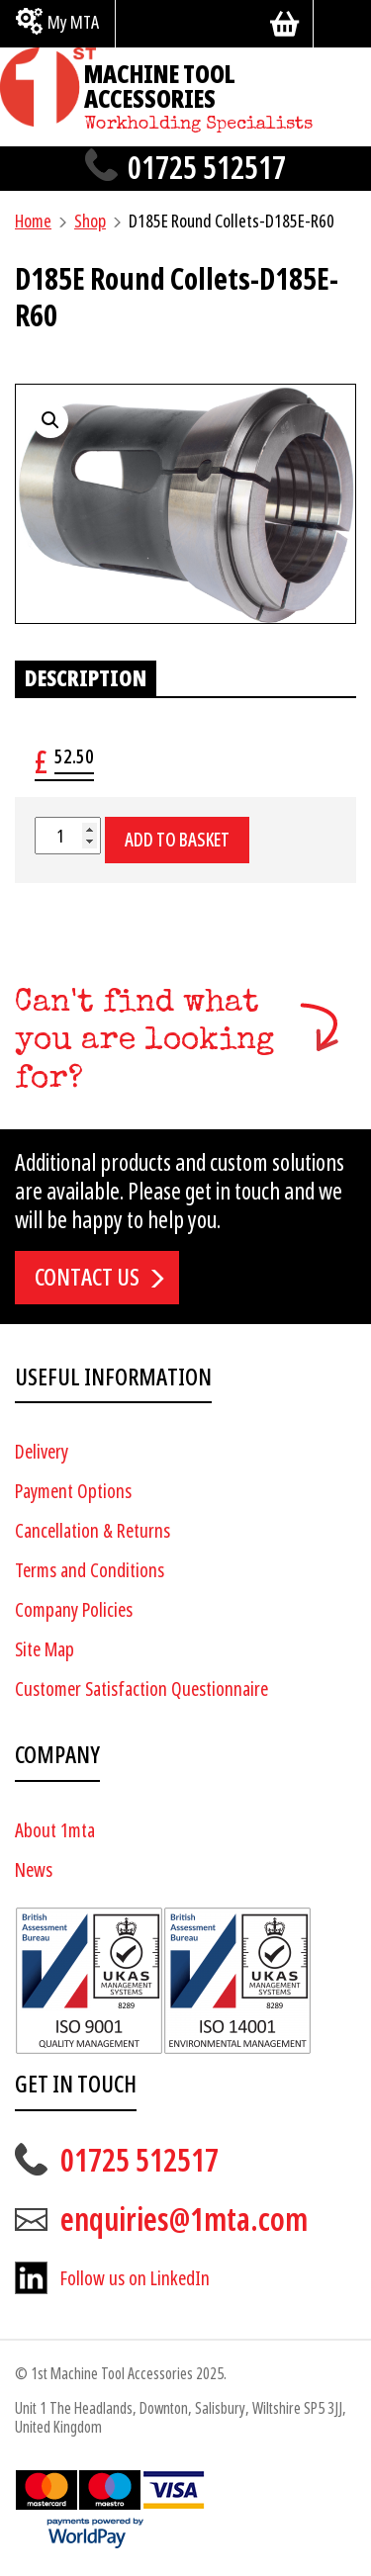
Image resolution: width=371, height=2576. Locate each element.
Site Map (44, 1650)
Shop (90, 221)
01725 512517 (207, 168)
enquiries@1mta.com (184, 2220)
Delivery (41, 1452)
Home (33, 221)
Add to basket (177, 840)
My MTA (73, 22)
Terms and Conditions (89, 1570)
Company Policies (74, 1610)
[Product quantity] (68, 835)
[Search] (342, 23)
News (33, 1870)
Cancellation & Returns (92, 1531)
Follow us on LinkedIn (135, 2279)
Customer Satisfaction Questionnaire (141, 1689)
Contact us (87, 1277)
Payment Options (73, 1491)
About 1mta (55, 1831)
